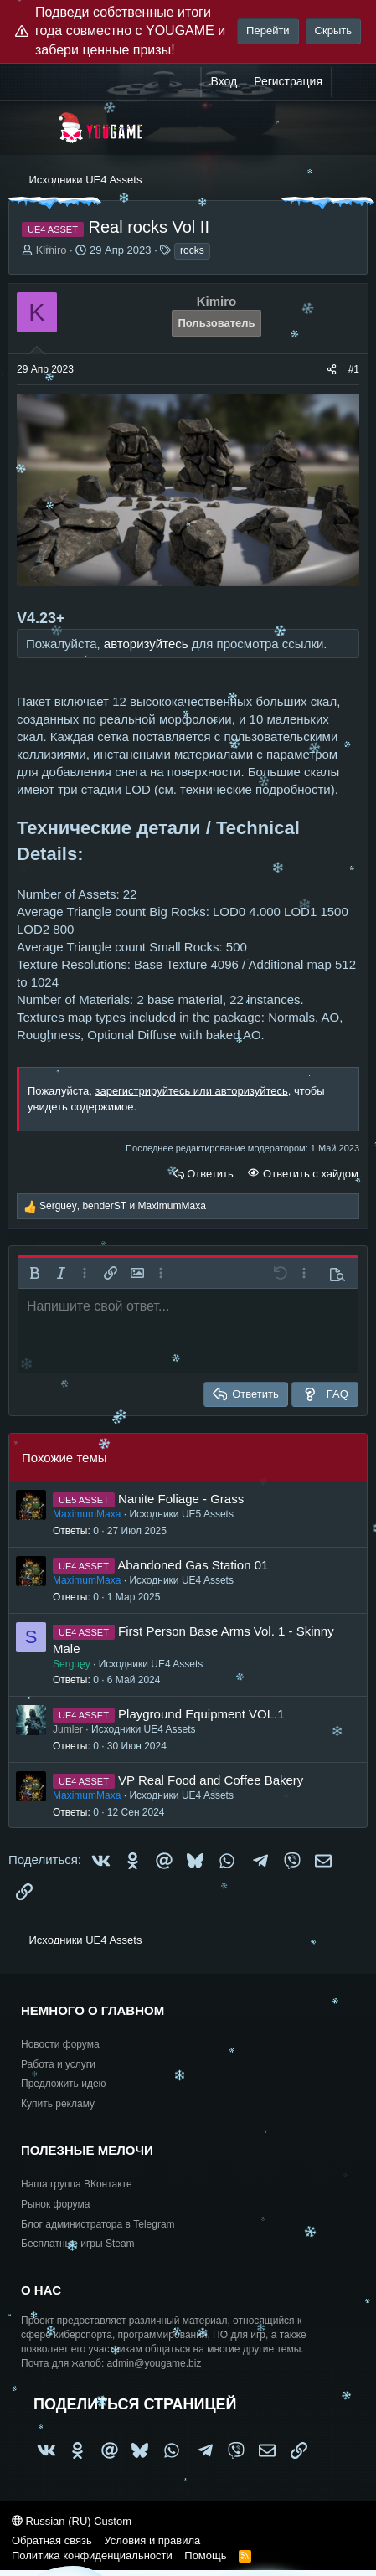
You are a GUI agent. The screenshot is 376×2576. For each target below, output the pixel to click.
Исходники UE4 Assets (181, 1580)
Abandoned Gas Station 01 (192, 1565)
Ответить (210, 1173)
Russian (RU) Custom (71, 2521)
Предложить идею (63, 2083)
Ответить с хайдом (309, 1173)
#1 (353, 369)
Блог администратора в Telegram (98, 2224)
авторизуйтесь (146, 643)
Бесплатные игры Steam (78, 2243)
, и (122, 1206)
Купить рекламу (58, 2104)
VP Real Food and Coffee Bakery (210, 1780)
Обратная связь (52, 2540)
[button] (34, 1273)
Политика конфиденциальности (92, 2555)
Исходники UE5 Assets (181, 1514)
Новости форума (60, 2044)
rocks (192, 250)
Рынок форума (55, 2204)
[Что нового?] (348, 82)
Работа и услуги (58, 2064)
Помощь (205, 2555)
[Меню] (31, 128)
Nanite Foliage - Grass (181, 1499)
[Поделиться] (332, 369)
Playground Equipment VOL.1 (201, 1714)
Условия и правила (152, 2540)
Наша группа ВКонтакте (76, 2184)
